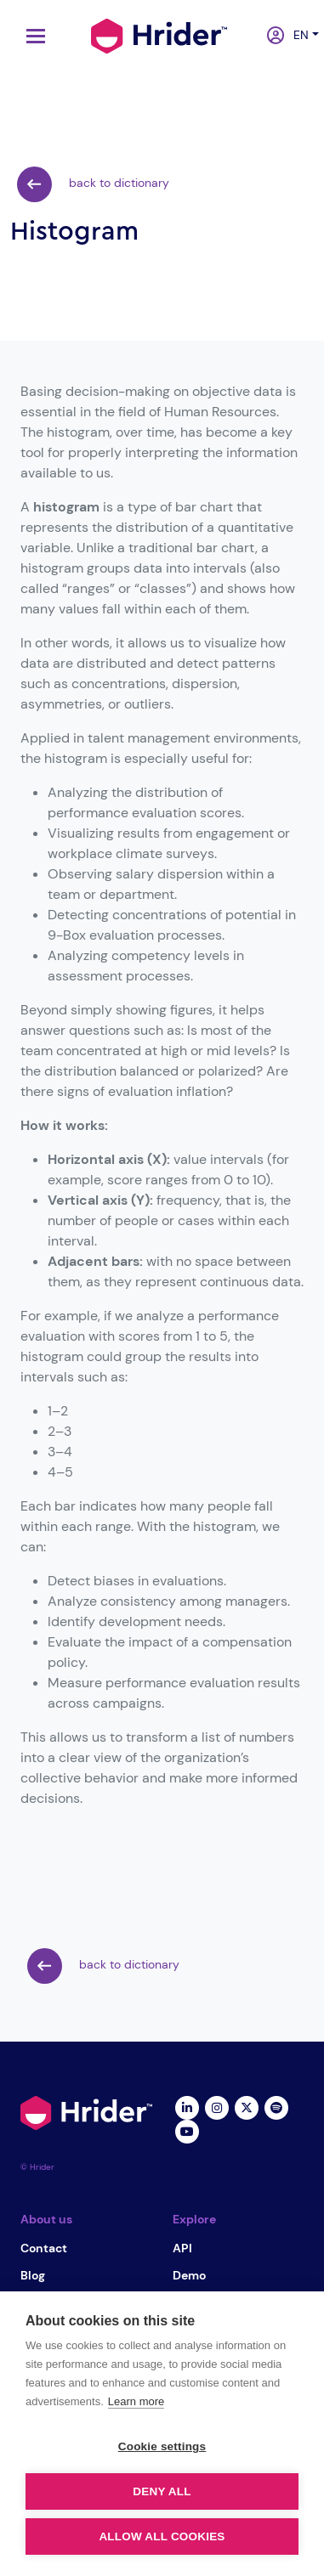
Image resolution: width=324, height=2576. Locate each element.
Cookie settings (162, 2446)
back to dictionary (93, 184)
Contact (43, 2248)
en (296, 34)
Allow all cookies (162, 2536)
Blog (32, 2275)
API (182, 2248)
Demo (189, 2275)
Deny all (161, 2491)
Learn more (136, 2401)
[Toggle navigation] (31, 36)
